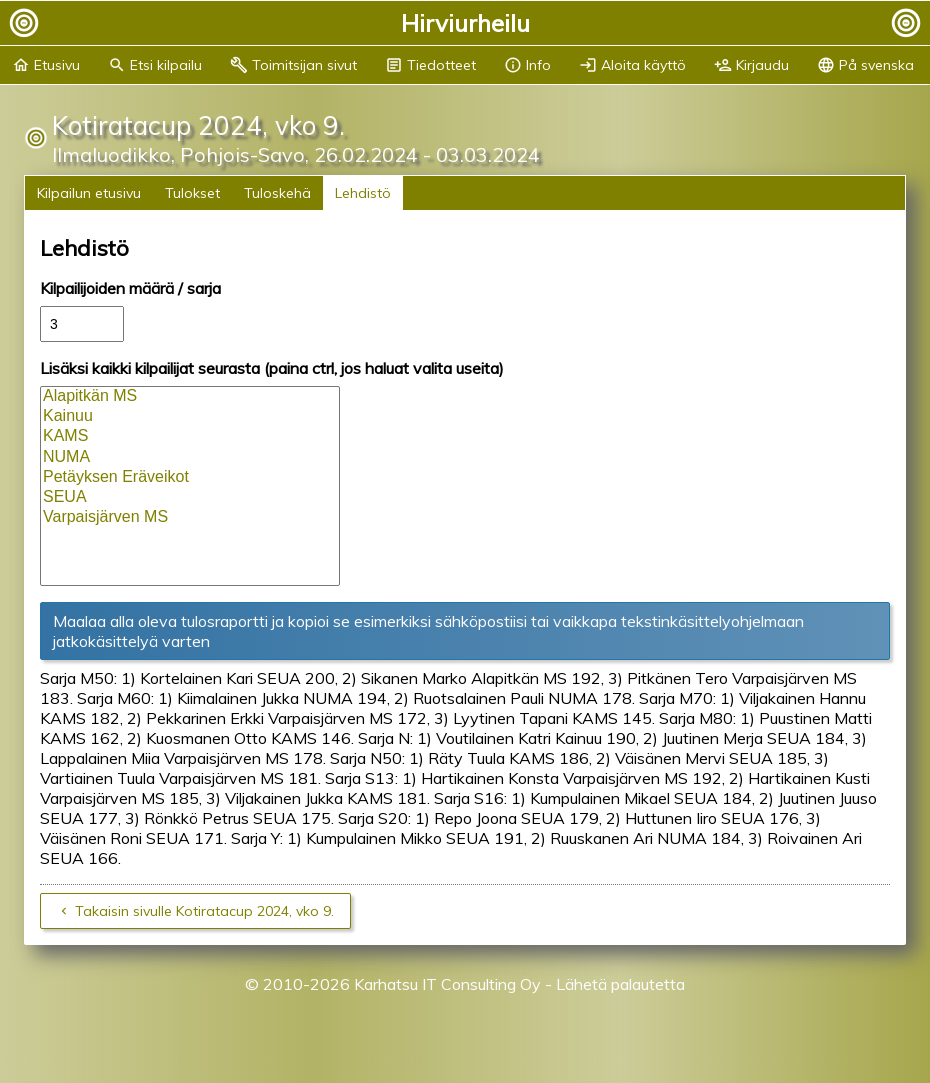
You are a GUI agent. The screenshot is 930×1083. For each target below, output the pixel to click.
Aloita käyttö (632, 65)
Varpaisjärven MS (190, 518)
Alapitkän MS (190, 397)
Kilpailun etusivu (89, 193)
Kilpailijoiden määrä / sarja (130, 288)
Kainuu (190, 417)
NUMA (190, 458)
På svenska (865, 65)
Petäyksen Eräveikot (190, 478)
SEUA (190, 498)
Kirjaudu (751, 65)
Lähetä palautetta (620, 984)
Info (527, 65)
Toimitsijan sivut (293, 65)
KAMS (190, 437)
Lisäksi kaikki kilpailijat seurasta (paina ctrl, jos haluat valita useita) (272, 368)
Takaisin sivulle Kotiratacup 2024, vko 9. (204, 911)
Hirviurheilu (465, 23)
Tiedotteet (430, 65)
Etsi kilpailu (155, 65)
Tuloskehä (277, 193)
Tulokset (192, 193)
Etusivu (46, 65)
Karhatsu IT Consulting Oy (447, 984)
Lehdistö (363, 193)
